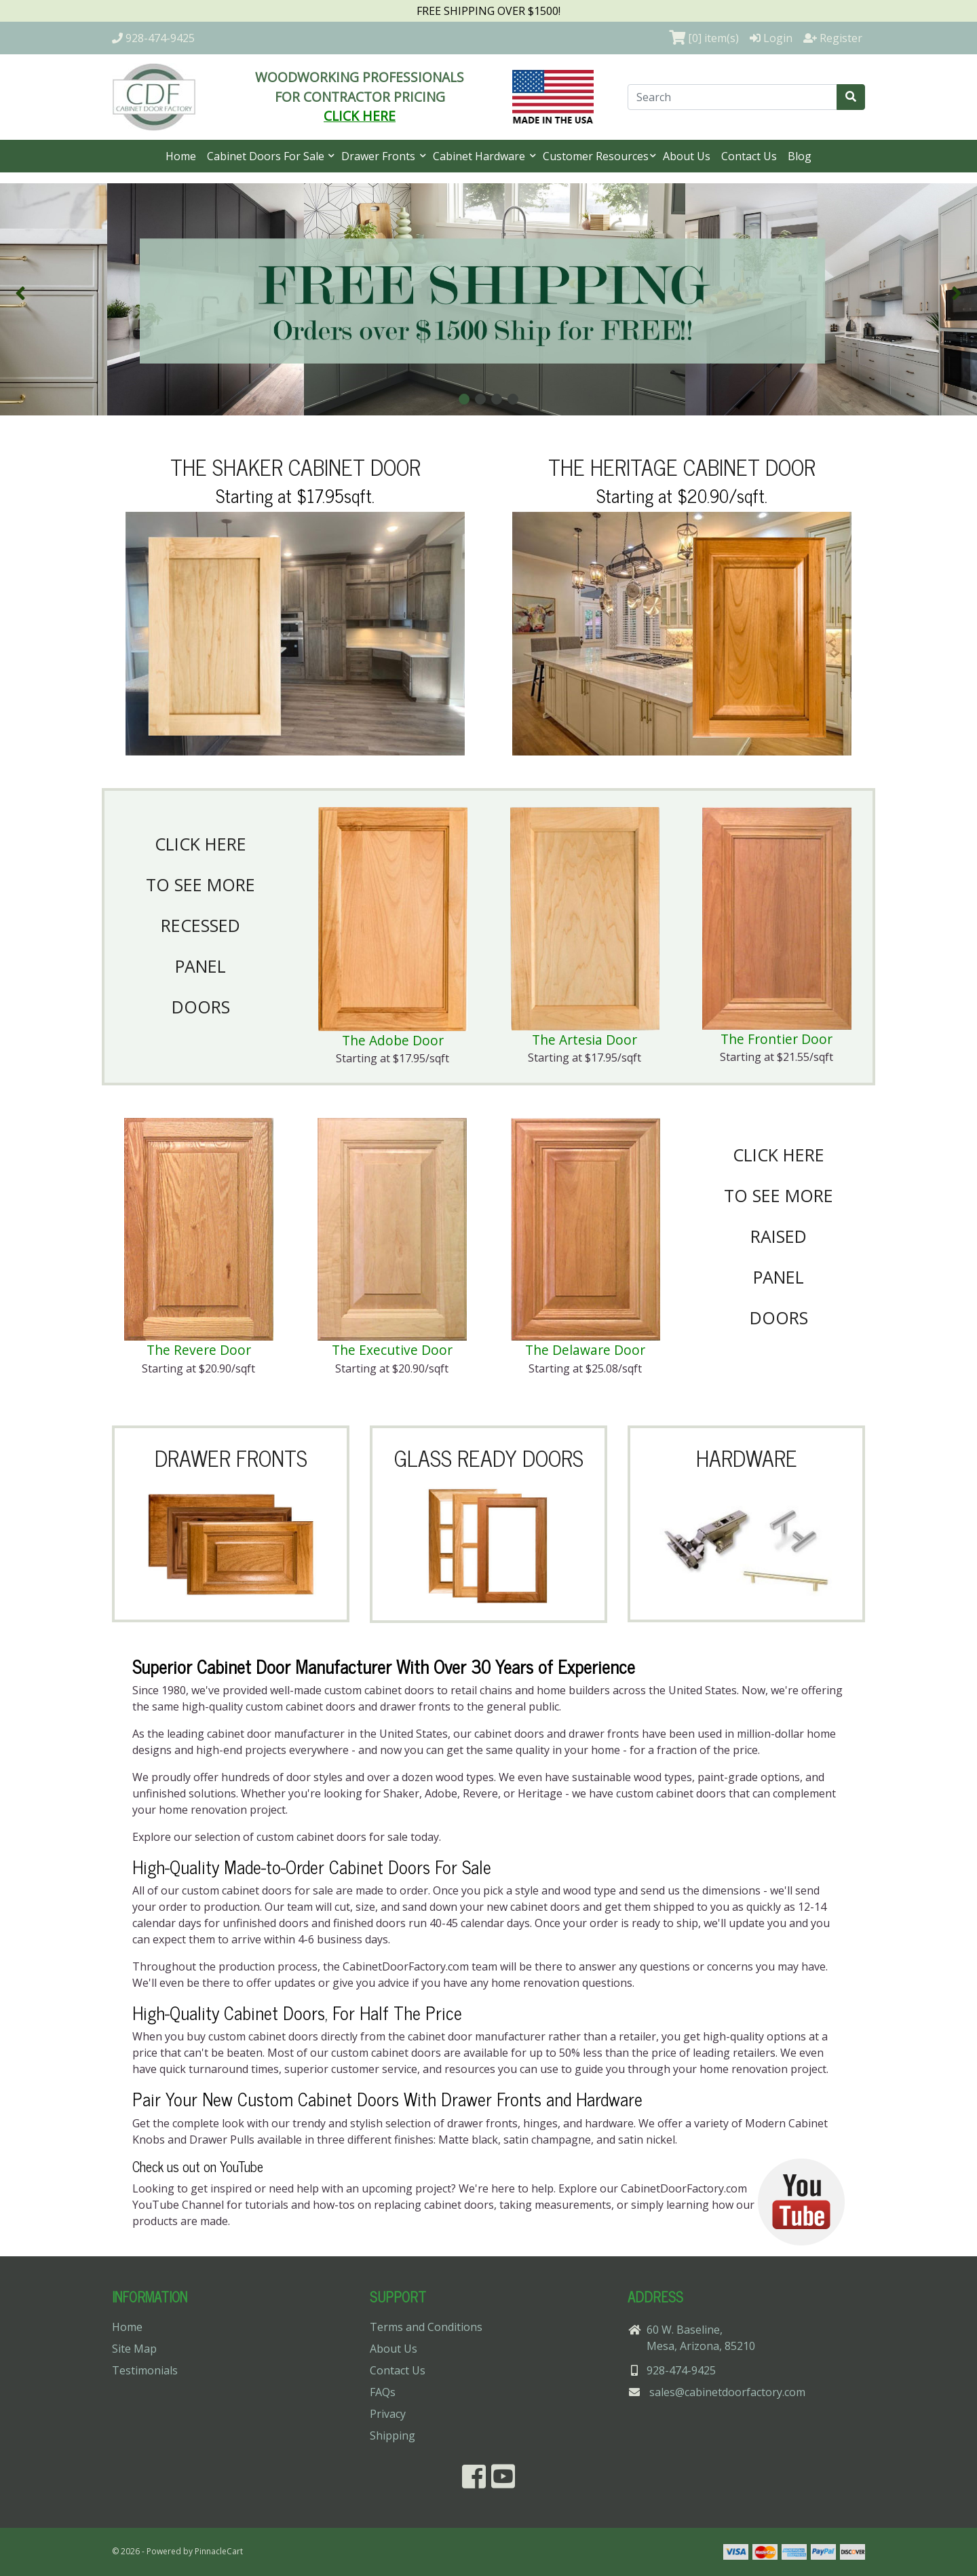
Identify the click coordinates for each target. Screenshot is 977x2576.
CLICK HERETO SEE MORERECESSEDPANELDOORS (200, 925)
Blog (799, 156)
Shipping (392, 2435)
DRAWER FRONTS (231, 1457)
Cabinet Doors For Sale (267, 156)
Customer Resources (596, 156)
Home (181, 156)
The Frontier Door (776, 1039)
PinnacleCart (219, 2551)
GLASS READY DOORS (488, 1457)
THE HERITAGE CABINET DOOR (682, 466)
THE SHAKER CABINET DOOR (295, 466)
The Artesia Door (584, 1039)
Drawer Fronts (379, 156)
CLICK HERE (360, 116)
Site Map (134, 2348)
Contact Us (749, 156)
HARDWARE (746, 1457)
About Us (686, 156)
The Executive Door (392, 1350)
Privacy (388, 2413)
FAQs (383, 2392)
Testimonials (145, 2370)
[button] (20, 293)
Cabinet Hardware (480, 156)
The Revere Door (199, 1350)
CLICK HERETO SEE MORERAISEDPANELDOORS (778, 1236)
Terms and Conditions (426, 2326)
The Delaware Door (585, 1350)
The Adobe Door (393, 1040)
